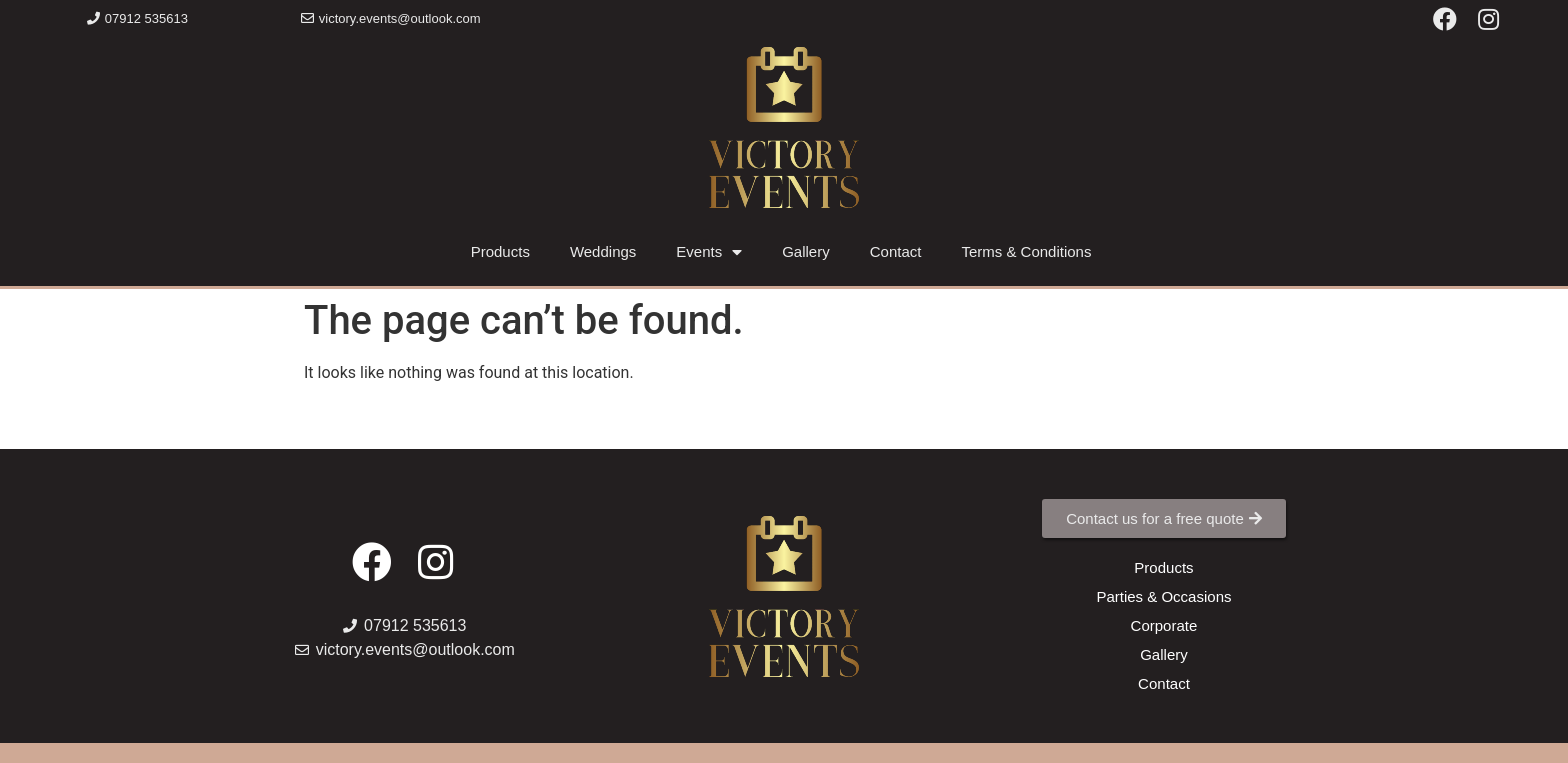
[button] (137, 18)
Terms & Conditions (1026, 251)
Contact (896, 251)
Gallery (806, 251)
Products (500, 251)
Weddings (603, 251)
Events (709, 252)
